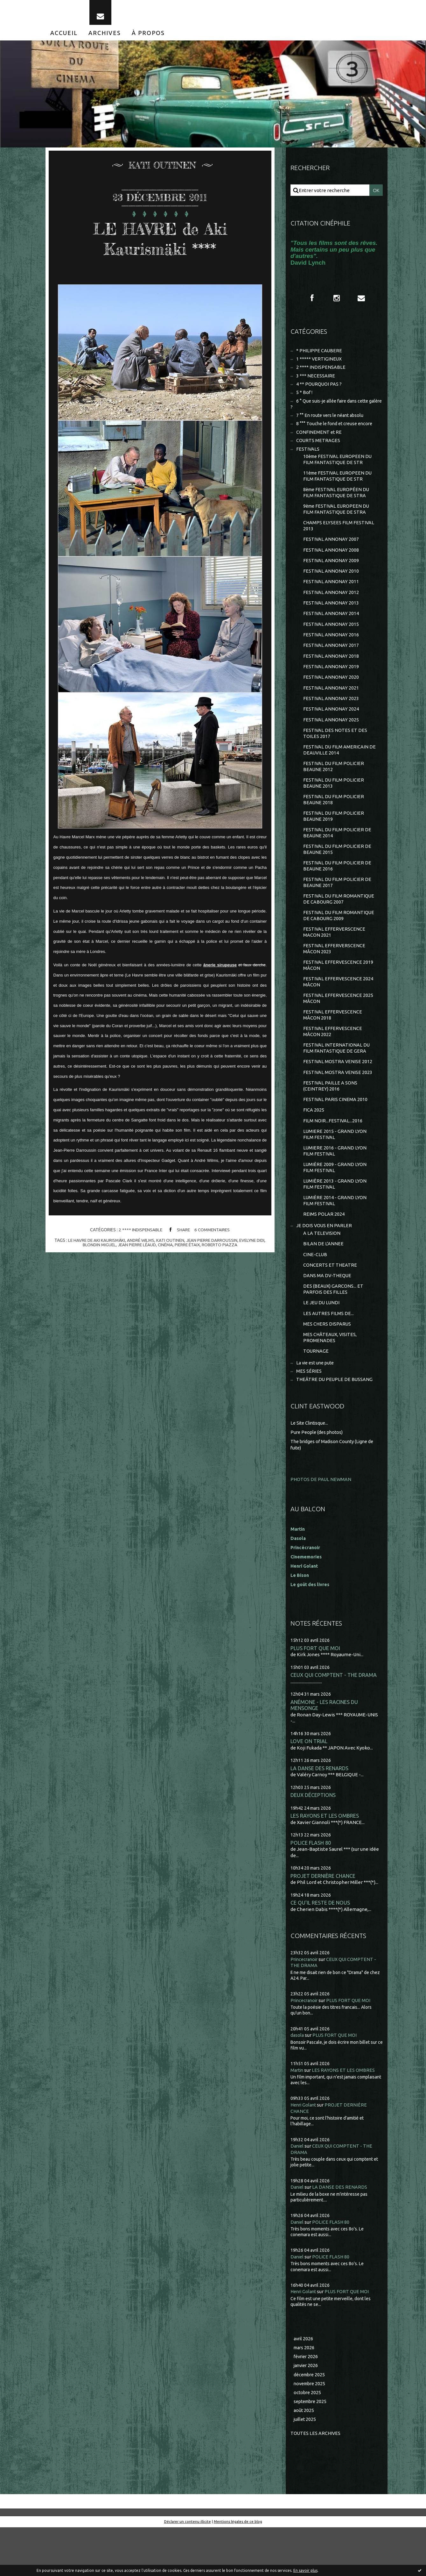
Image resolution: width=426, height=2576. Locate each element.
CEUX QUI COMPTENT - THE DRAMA (334, 1719)
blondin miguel (97, 1249)
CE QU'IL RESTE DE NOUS (320, 1950)
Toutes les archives (315, 2482)
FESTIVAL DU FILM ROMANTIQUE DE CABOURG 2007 (339, 925)
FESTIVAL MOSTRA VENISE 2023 (338, 1105)
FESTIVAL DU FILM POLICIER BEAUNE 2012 (334, 788)
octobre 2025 (308, 2440)
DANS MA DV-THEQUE (327, 1316)
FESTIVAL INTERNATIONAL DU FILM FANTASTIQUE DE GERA (336, 1080)
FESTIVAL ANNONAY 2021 (331, 706)
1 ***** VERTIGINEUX (319, 365)
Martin (297, 2116)
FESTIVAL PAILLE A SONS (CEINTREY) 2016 (330, 1119)
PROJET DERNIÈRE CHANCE (323, 1922)
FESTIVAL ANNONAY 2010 (331, 585)
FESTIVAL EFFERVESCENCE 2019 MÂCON (338, 994)
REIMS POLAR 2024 (324, 1252)
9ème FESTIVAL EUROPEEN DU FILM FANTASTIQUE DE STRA (337, 521)
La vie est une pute (316, 1406)
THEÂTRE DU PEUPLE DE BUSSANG (335, 1424)
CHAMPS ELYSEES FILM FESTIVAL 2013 (339, 538)
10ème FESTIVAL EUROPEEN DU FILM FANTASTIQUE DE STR (338, 470)
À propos (148, 37)
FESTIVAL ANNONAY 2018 (331, 673)
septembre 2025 (312, 2449)
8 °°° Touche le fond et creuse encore (336, 432)
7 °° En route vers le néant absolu (332, 423)
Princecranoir (305, 2006)
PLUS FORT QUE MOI (315, 1692)
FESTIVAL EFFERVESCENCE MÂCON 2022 (333, 1063)
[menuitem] (63, 37)
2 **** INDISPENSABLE (139, 1234)
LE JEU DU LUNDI (321, 1344)
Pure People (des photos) (318, 1476)
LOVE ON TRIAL (309, 1786)
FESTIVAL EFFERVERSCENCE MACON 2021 (334, 960)
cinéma (166, 1249)
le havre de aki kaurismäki (94, 1245)
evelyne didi (254, 1245)
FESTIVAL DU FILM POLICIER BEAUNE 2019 (334, 839)
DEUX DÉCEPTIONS (313, 1841)
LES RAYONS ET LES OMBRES (325, 1862)
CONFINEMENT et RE (319, 441)
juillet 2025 (305, 2468)
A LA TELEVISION (322, 1272)
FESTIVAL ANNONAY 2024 (331, 728)
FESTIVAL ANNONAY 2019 (331, 684)
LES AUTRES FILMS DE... (328, 1355)
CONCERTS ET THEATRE (330, 1305)
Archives (104, 37)
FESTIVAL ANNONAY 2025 (331, 739)
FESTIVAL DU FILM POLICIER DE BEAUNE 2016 (337, 891)
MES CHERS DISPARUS (327, 1366)
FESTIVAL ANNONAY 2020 (331, 695)
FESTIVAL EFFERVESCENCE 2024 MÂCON (338, 1011)
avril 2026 (304, 2385)
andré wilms (140, 1245)
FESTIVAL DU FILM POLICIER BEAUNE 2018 (334, 822)
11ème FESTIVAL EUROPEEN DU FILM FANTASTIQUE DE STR (338, 487)
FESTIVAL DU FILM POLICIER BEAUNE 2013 (334, 805)
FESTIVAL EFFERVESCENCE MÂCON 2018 (333, 1046)
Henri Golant (305, 1609)
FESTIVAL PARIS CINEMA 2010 (335, 1133)
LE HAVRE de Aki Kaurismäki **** (160, 242)
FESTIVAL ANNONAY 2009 (331, 574)
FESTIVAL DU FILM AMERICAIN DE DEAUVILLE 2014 (339, 770)
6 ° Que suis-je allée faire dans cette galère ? (332, 412)
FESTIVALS (308, 459)
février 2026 (307, 2403)
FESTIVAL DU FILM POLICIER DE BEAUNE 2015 (337, 874)
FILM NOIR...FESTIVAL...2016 (333, 1155)
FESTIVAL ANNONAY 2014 (331, 629)
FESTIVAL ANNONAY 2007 (331, 552)
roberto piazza (222, 1249)
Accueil (64, 37)
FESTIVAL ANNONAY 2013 (331, 618)
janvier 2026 (307, 2412)
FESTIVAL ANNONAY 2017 (331, 662)
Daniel (297, 2192)
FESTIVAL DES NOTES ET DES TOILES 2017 (335, 753)
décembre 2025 (310, 2422)
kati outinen (170, 1245)
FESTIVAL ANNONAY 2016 (331, 651)
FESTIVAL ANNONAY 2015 (331, 640)
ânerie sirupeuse (220, 969)
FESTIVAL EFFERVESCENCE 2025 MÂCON (338, 1028)
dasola (297, 2082)
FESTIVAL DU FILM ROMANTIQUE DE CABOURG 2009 (339, 942)
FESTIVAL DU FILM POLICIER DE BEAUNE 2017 (337, 908)
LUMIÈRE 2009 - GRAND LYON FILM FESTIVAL (335, 1204)
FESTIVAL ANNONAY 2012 (331, 607)
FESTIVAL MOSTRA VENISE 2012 (338, 1094)
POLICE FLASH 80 (311, 1889)
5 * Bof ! (304, 400)
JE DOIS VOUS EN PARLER (324, 1264)
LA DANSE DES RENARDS (320, 1813)
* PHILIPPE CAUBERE (319, 356)
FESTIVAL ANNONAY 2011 (331, 596)
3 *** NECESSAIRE (315, 382)
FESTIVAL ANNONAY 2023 (331, 717)
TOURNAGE (316, 1394)
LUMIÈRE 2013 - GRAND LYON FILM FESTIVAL (335, 1221)
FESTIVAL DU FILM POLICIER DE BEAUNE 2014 (337, 856)
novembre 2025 (311, 2431)
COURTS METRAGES (318, 450)
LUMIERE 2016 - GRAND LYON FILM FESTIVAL (335, 1187)
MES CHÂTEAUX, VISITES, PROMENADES (330, 1380)
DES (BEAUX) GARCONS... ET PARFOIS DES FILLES (333, 1330)
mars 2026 (305, 2394)
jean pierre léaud (136, 1249)
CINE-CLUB (315, 1294)
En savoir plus (305, 2570)
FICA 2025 (313, 1144)
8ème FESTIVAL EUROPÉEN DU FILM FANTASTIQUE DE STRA (337, 504)
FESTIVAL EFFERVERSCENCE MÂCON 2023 (334, 977)
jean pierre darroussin (212, 1245)
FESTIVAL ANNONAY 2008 (331, 563)
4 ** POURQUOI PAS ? (319, 391)
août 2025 (304, 2458)
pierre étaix (189, 1249)
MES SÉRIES (309, 1415)
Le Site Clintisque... (310, 1467)
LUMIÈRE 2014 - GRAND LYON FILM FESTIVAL (335, 1238)
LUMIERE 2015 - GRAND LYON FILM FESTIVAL (335, 1170)
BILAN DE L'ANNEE (323, 1283)
